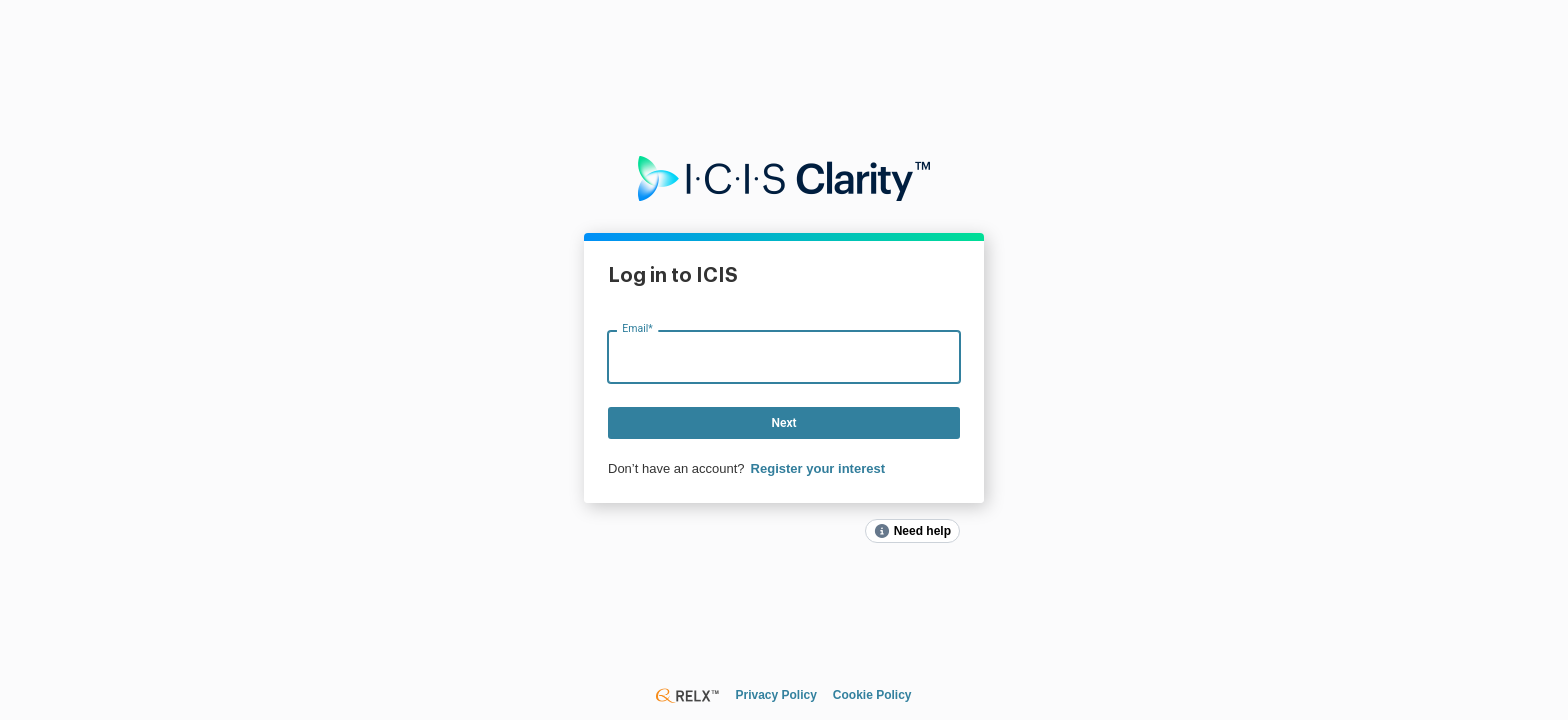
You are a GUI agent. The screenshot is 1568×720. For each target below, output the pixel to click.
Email (637, 329)
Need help (922, 531)
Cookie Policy (872, 695)
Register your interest (818, 468)
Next (783, 423)
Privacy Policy (775, 695)
